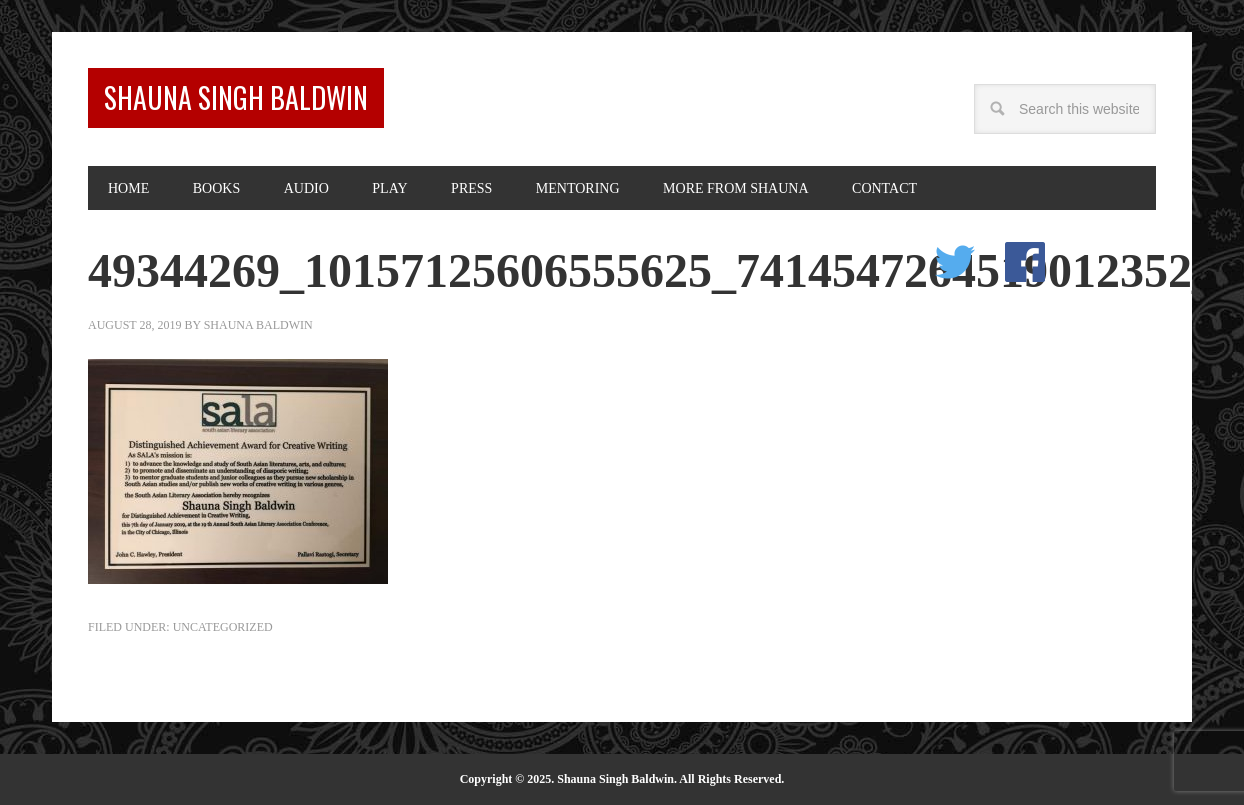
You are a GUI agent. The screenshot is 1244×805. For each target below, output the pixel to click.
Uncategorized (223, 627)
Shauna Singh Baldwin (236, 97)
